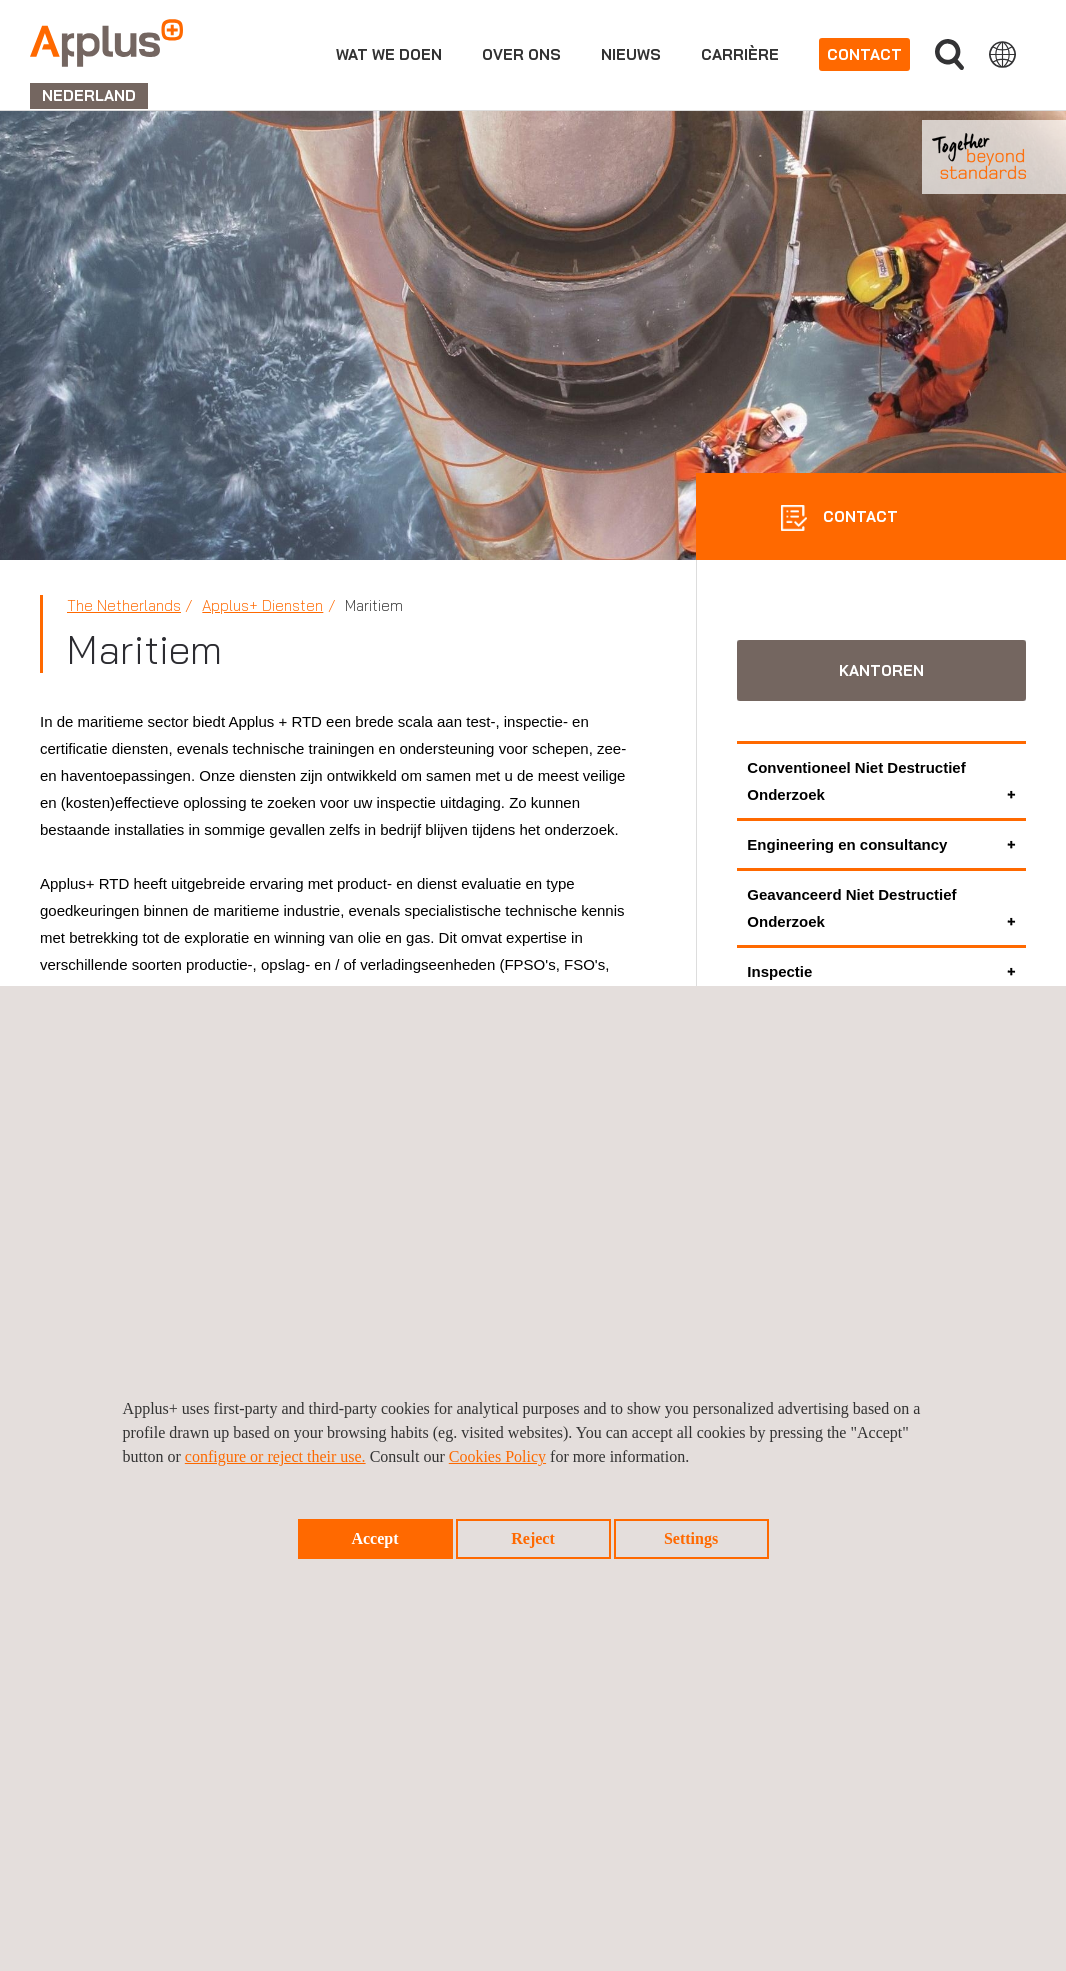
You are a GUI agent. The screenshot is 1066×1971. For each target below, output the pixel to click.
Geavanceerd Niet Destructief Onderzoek (851, 908)
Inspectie (779, 971)
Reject (533, 1538)
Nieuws (631, 54)
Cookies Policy (497, 1456)
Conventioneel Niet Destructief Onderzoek (856, 781)
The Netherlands (124, 605)
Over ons (521, 54)
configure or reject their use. (275, 1456)
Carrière (740, 54)
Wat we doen (389, 54)
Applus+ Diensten (262, 605)
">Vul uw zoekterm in (949, 54)
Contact (864, 54)
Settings (691, 1538)
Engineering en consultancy (847, 844)
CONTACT (858, 516)
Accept (374, 1538)
